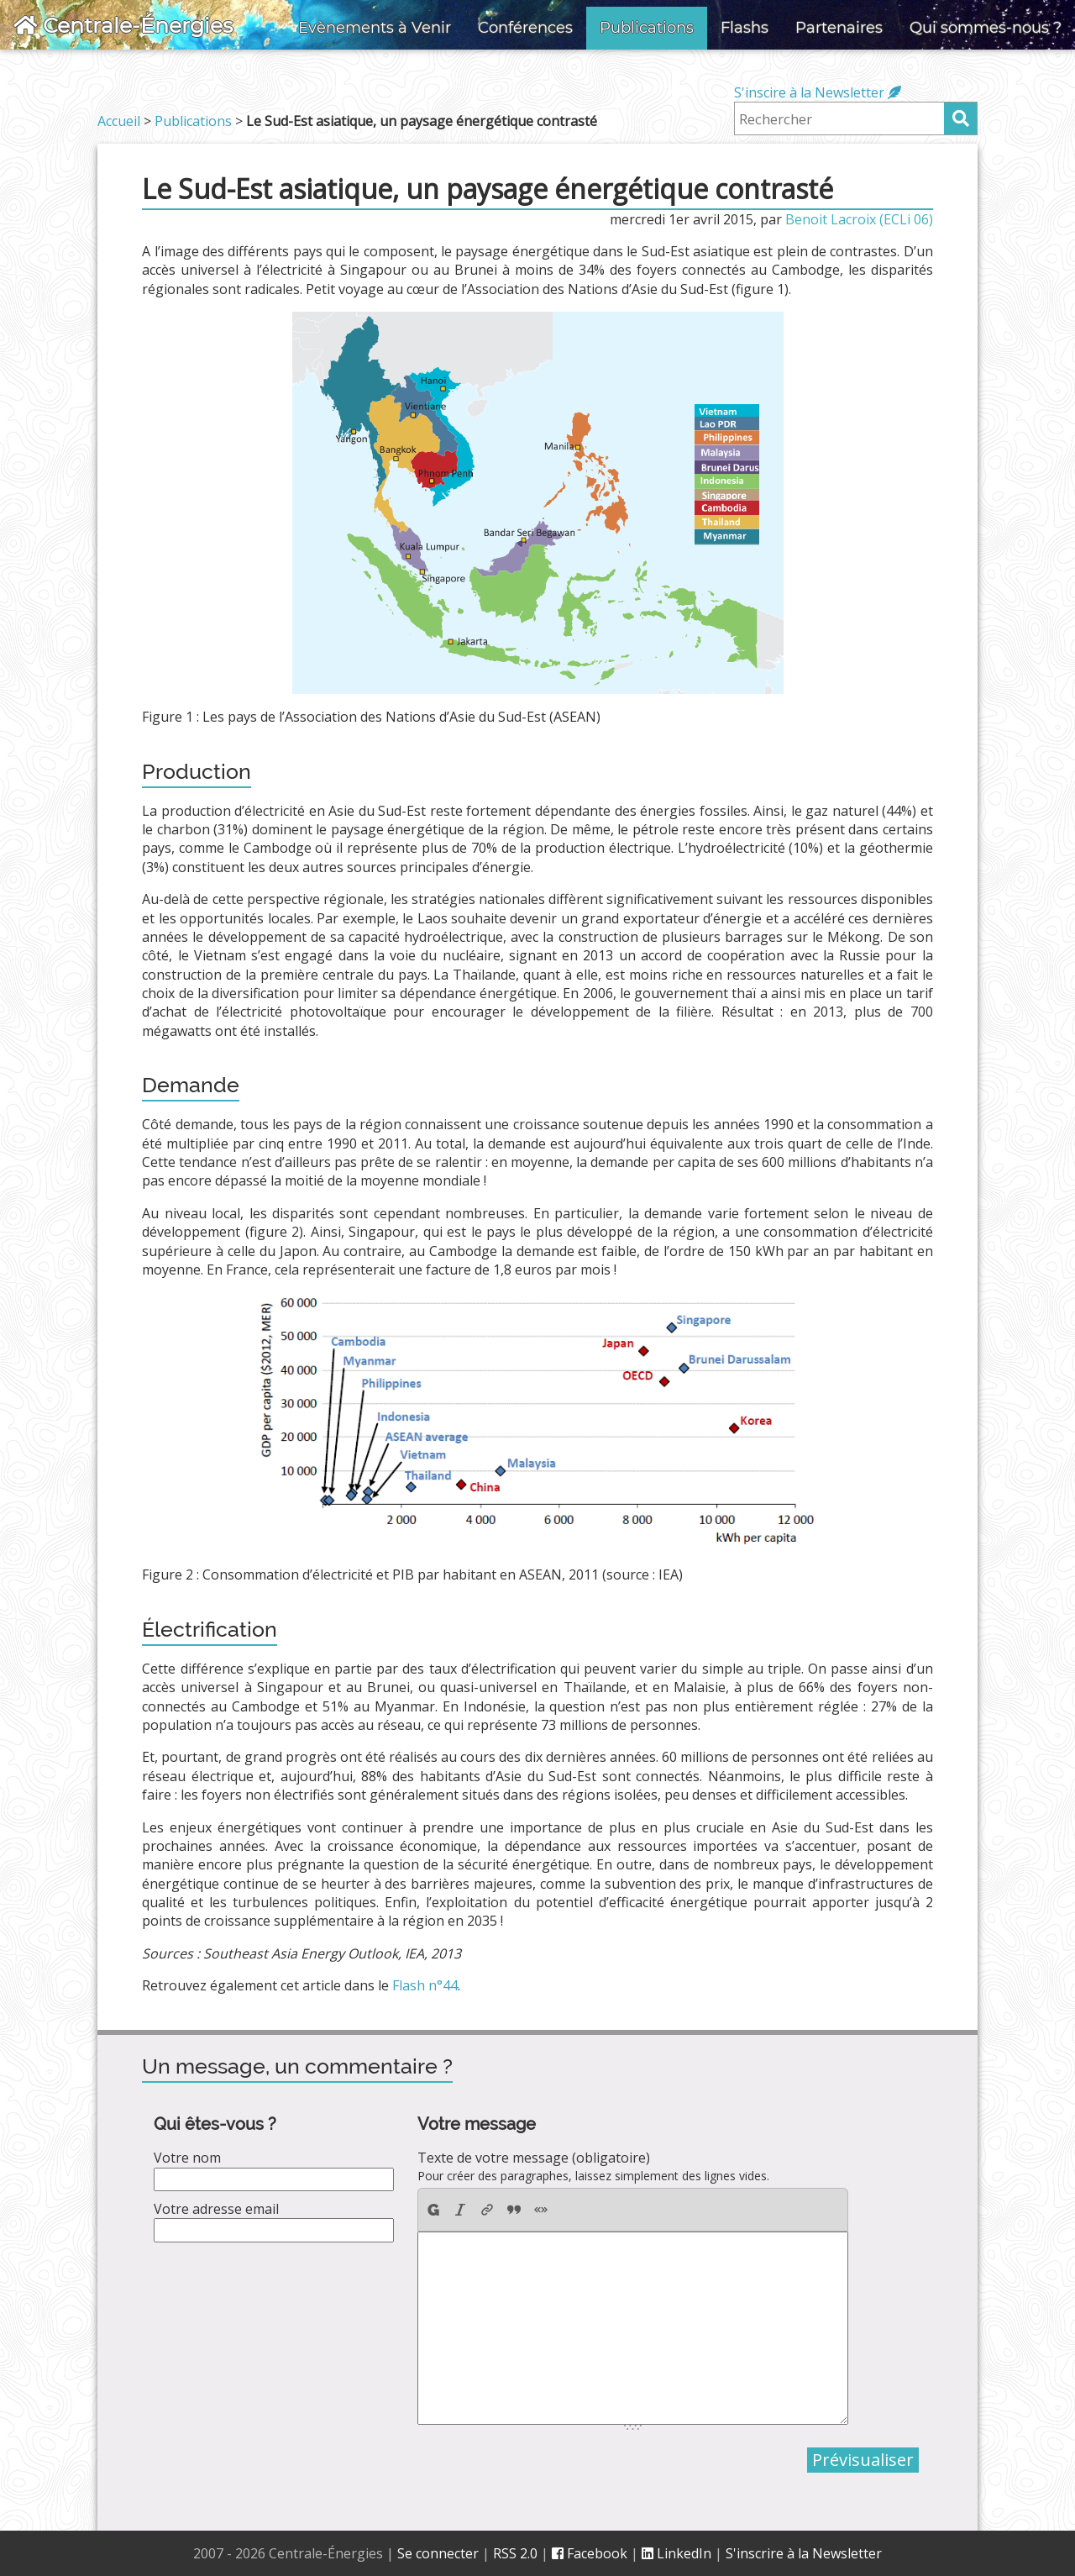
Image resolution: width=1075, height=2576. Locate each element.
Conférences (525, 27)
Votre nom (187, 2157)
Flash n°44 (425, 1985)
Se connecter (438, 2553)
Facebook (589, 2553)
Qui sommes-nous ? (986, 27)
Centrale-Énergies (123, 25)
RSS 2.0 (515, 2553)
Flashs (744, 27)
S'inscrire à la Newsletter (804, 2553)
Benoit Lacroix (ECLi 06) (859, 219)
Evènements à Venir (374, 27)
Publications (647, 27)
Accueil (118, 121)
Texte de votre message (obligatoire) (533, 2157)
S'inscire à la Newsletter (817, 92)
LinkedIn (676, 2553)
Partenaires (839, 27)
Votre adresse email (216, 2209)
